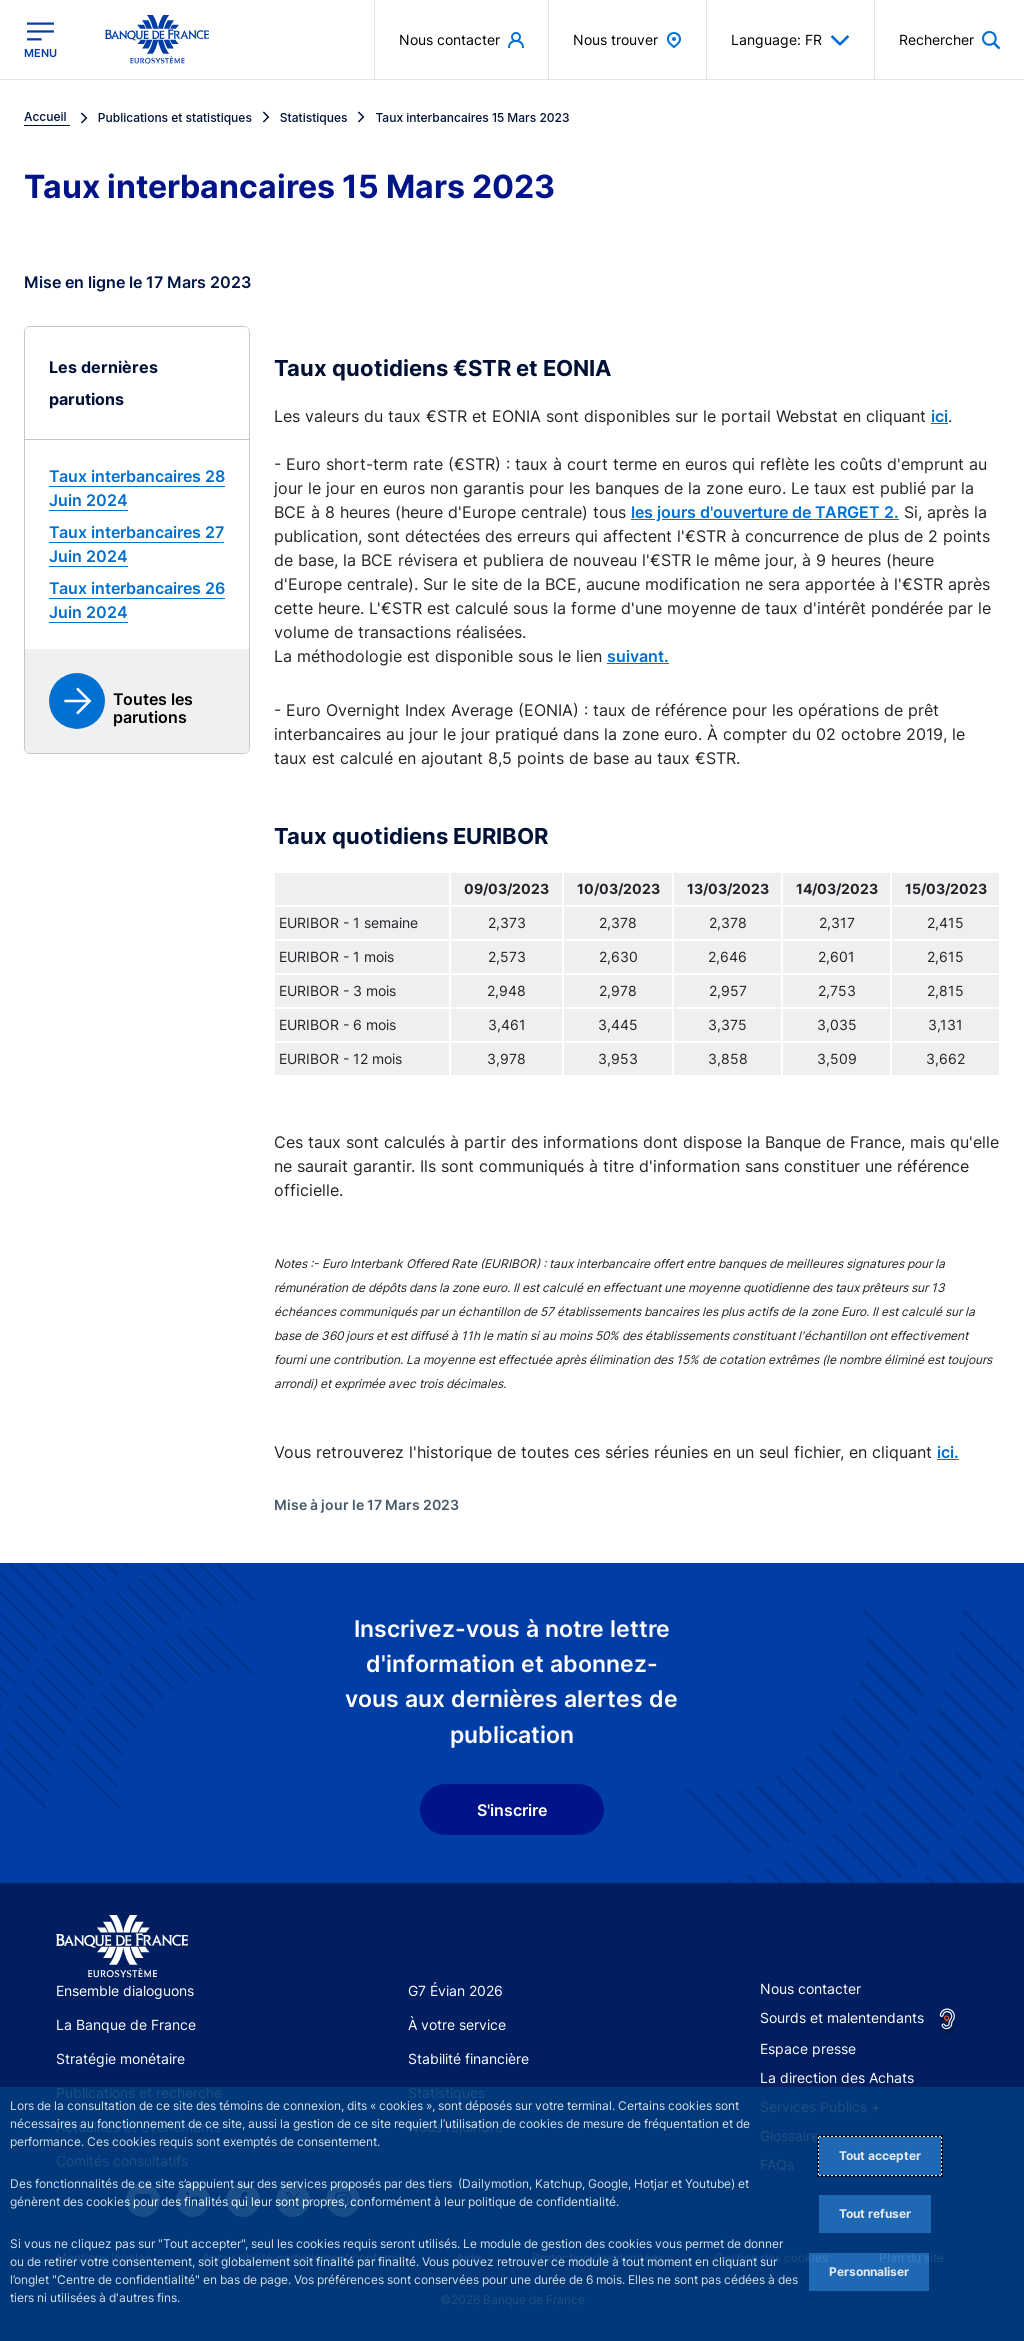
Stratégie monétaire (120, 2058)
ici (939, 416)
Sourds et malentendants (842, 2017)
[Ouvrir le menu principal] (40, 40)
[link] (137, 488)
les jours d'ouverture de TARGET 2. (765, 512)
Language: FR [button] (790, 40)
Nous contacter (810, 1988)
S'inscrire (512, 1810)
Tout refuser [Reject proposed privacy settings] (875, 2213)
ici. (948, 1452)
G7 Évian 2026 (455, 1990)
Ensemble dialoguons (125, 1990)
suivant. (638, 656)
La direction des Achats (837, 2077)
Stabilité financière (468, 2058)
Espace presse (808, 2048)
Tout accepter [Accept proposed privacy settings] (880, 2155)
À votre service (457, 2024)
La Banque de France (126, 2024)
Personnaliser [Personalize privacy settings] (869, 2271)
